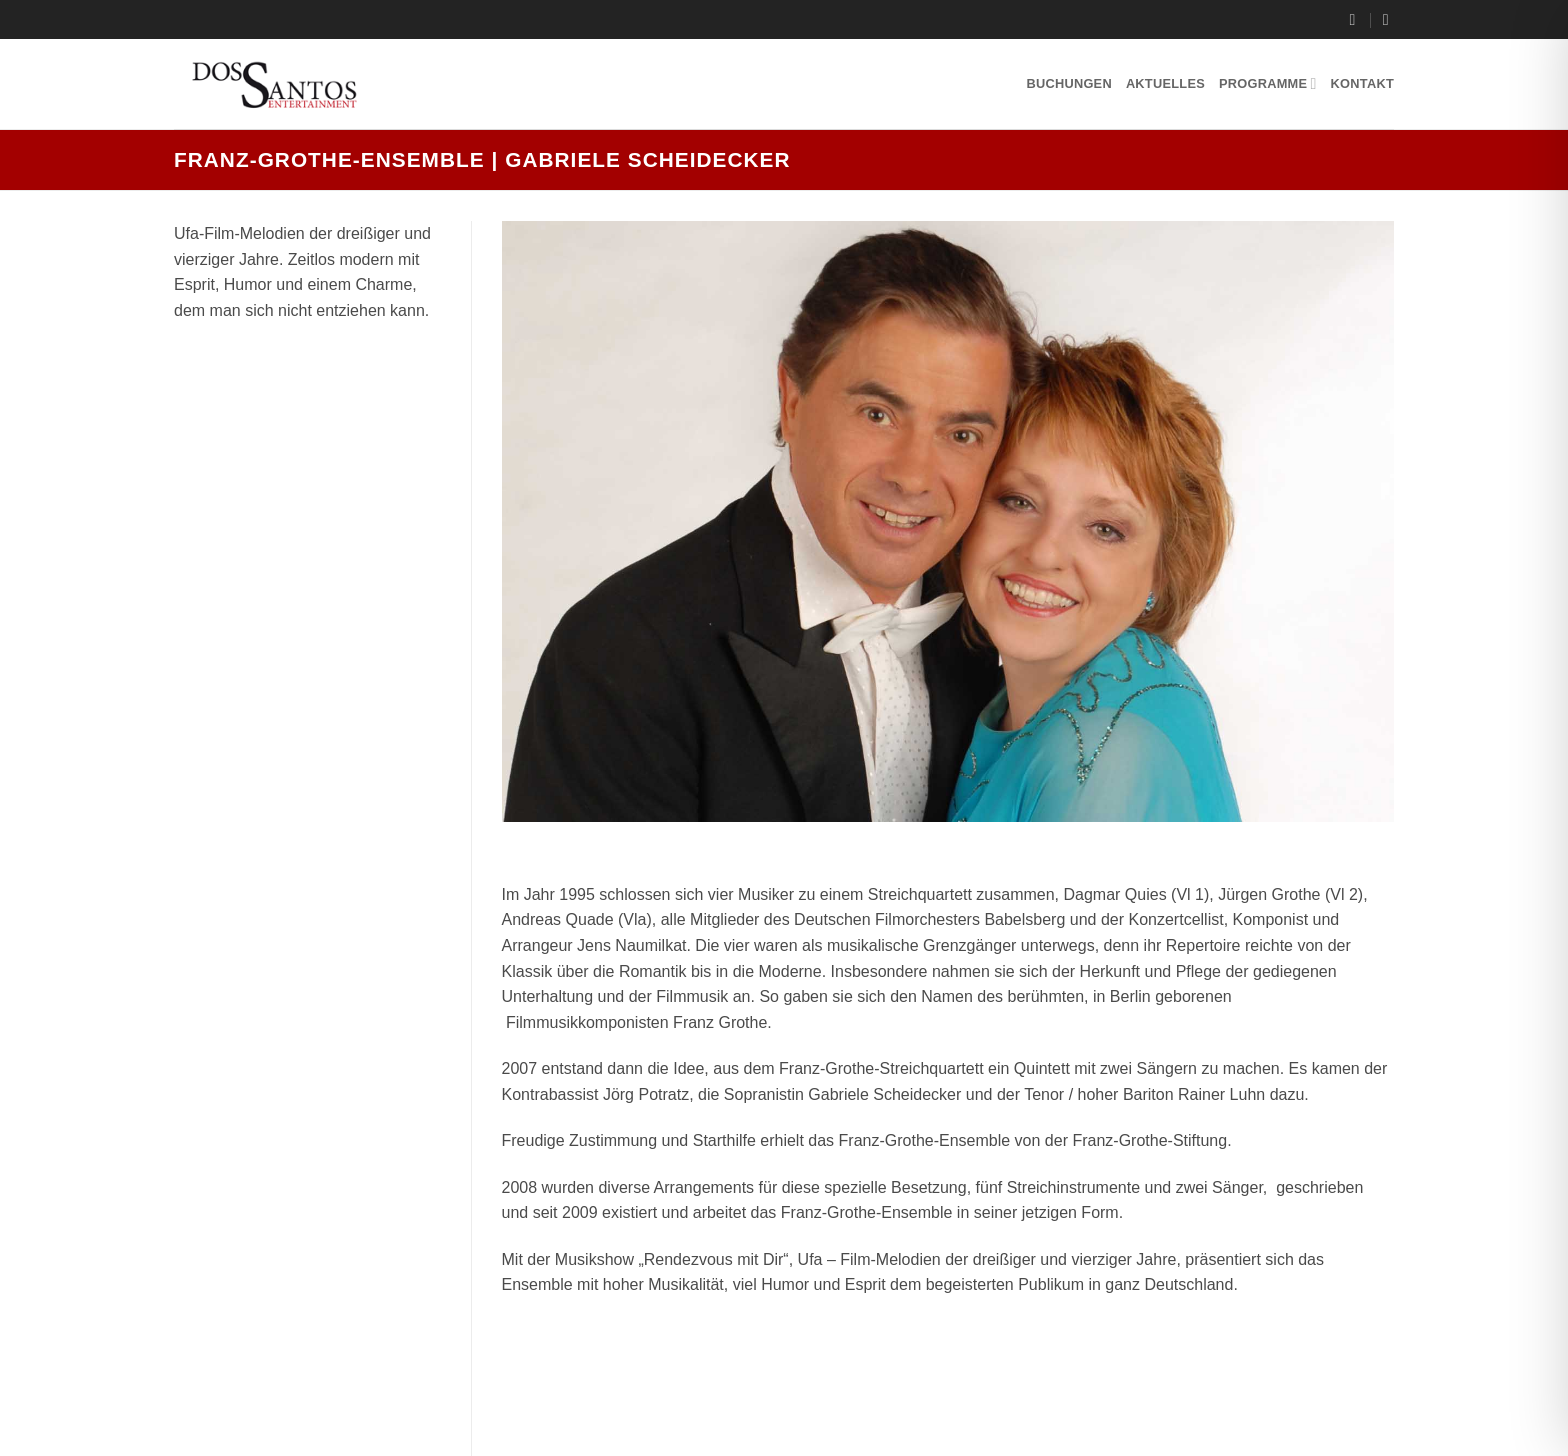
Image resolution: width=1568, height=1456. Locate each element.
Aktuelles (1165, 83)
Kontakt (1362, 83)
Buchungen (1068, 83)
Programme (1268, 83)
